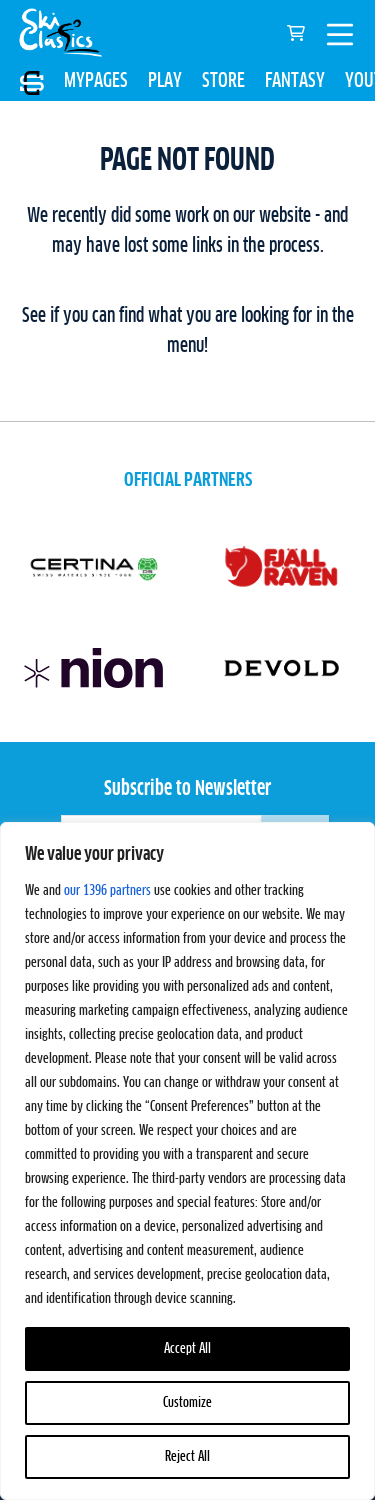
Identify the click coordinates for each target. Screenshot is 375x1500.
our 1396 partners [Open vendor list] (107, 891)
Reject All (187, 1457)
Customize (187, 1403)
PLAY (165, 81)
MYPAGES (96, 81)
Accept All (187, 1349)
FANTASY (295, 81)
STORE (223, 81)
